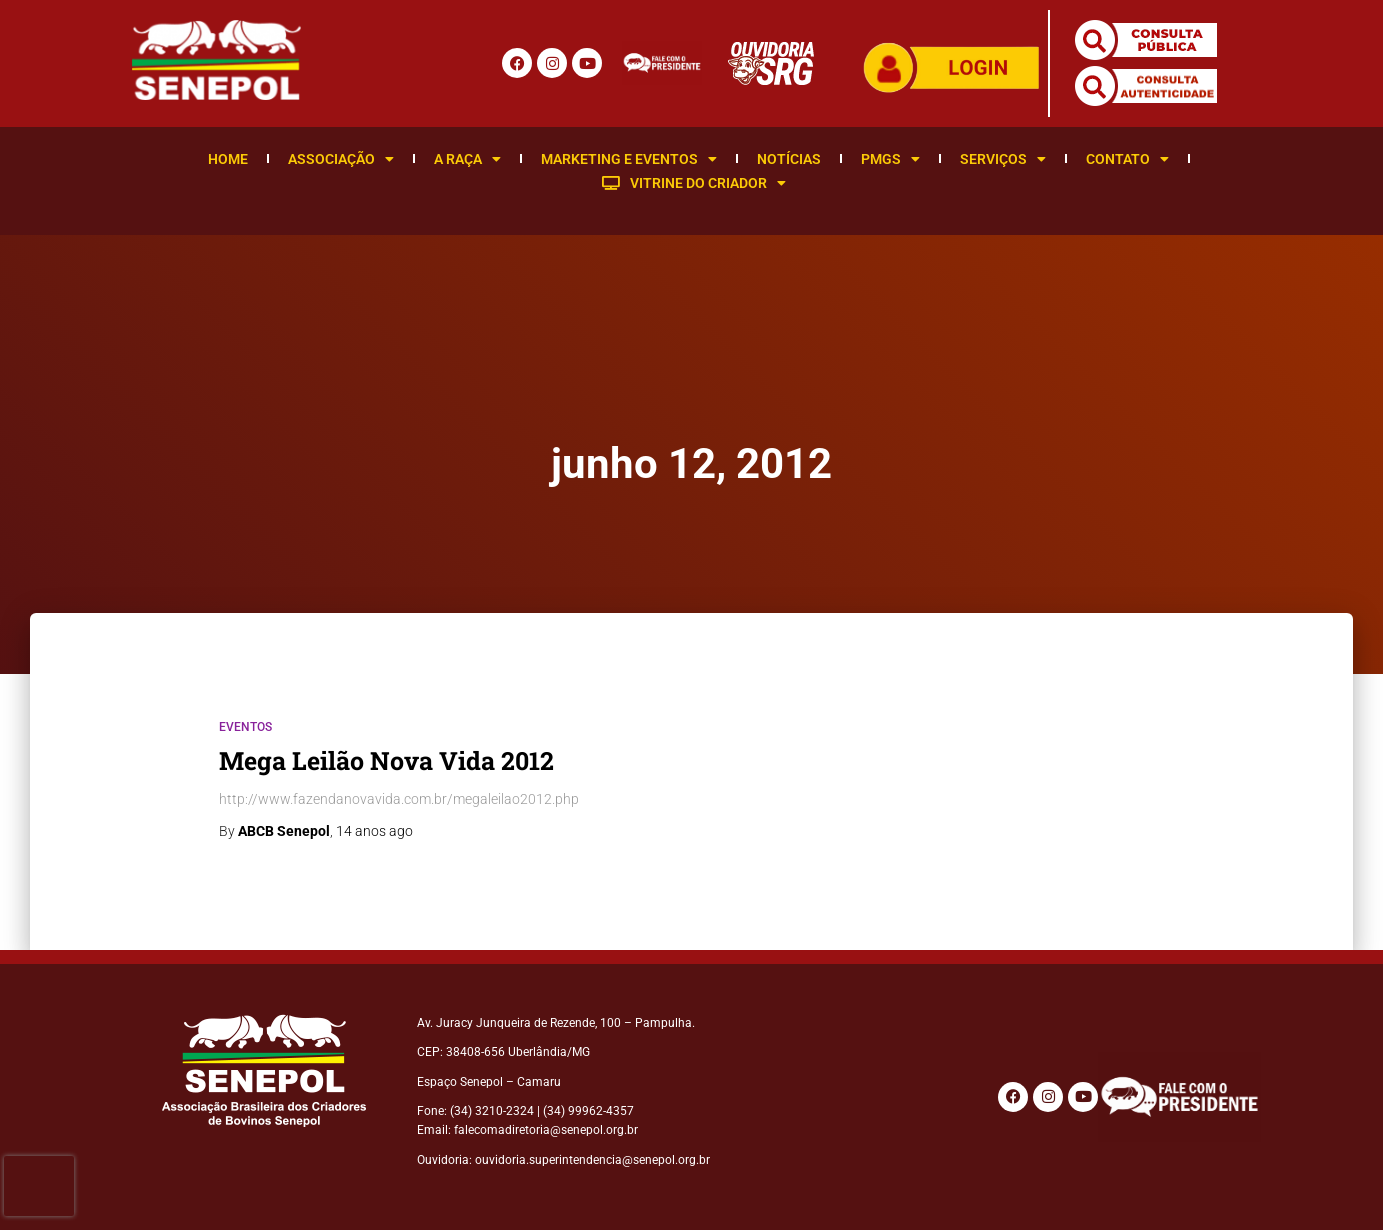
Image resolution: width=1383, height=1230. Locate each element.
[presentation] (39, 1186)
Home (228, 159)
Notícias (789, 159)
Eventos (245, 727)
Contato (1127, 159)
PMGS (890, 159)
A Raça (467, 159)
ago (374, 831)
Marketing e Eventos (629, 159)
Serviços (1003, 159)
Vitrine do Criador (694, 183)
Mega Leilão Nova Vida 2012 (386, 760)
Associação (341, 159)
